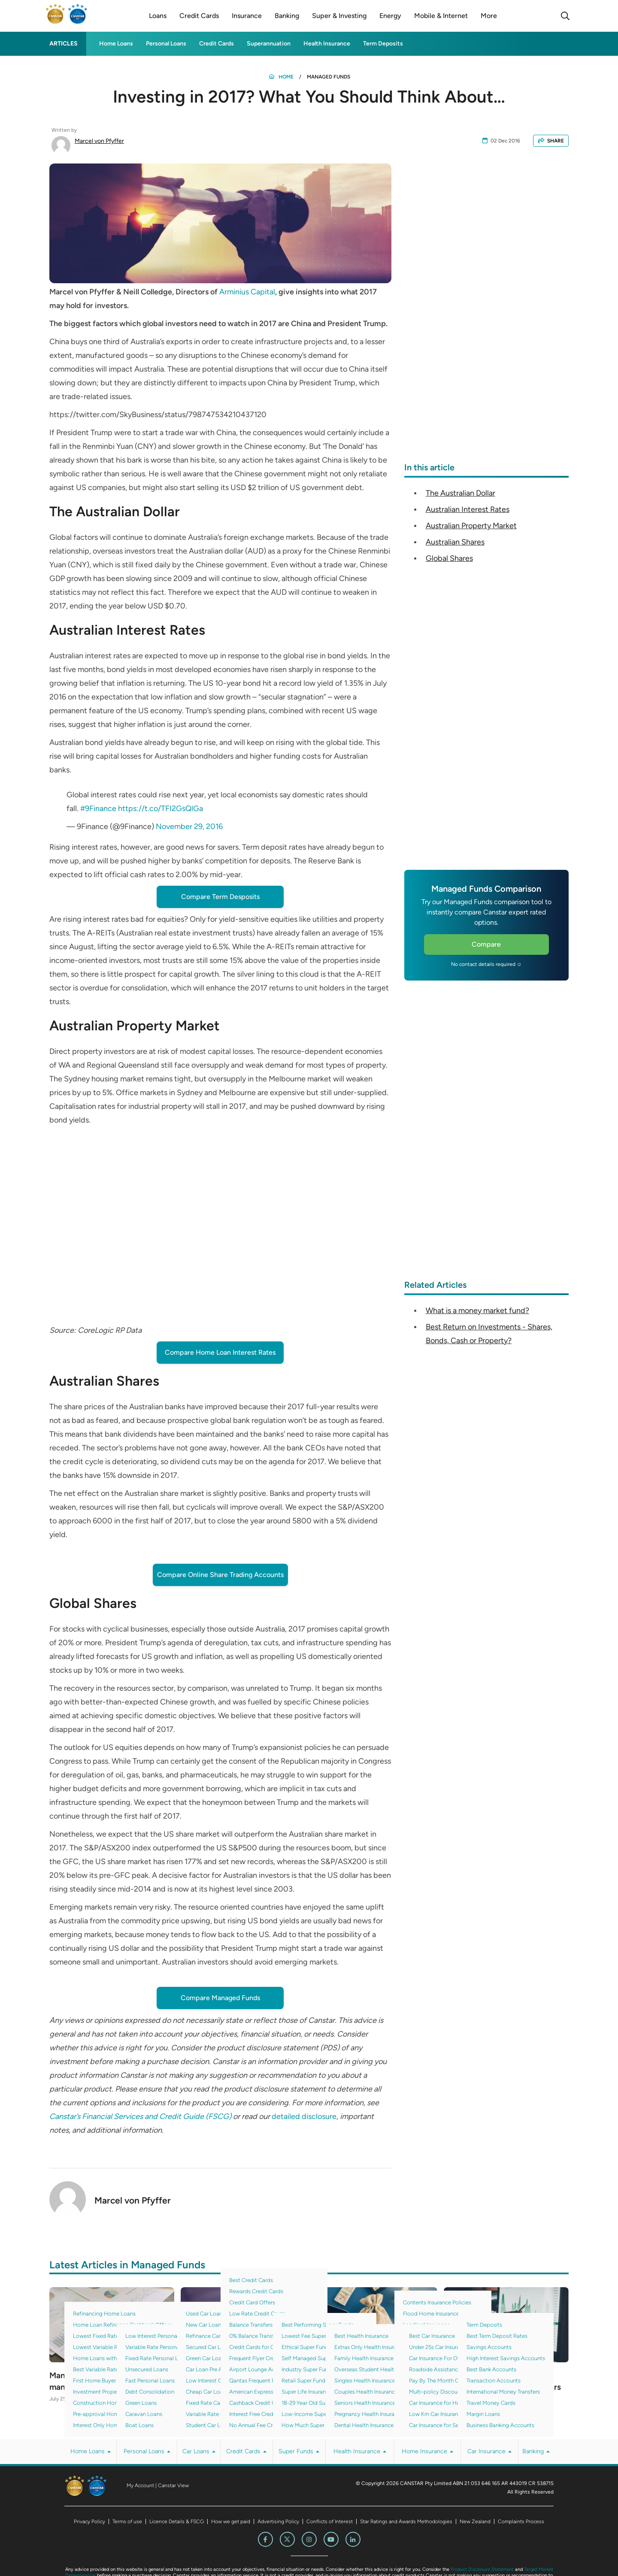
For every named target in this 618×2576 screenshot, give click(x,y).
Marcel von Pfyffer (99, 141)
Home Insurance (427, 2452)
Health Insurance (326, 43)
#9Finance (98, 808)
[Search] (565, 16)
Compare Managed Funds (220, 1998)
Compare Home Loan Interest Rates (220, 1352)
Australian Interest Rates (467, 509)
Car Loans (198, 2452)
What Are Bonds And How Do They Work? (369, 2381)
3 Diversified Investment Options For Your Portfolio (232, 2381)
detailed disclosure (304, 2116)
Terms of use (127, 2522)
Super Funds (299, 2452)
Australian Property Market (471, 525)
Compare (486, 944)
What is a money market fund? (477, 1310)
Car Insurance (489, 2452)
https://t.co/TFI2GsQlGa (160, 808)
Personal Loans (166, 43)
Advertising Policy (278, 2522)
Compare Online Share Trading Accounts (220, 1575)
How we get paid (230, 2522)
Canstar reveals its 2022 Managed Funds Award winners (504, 2381)
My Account (140, 2486)
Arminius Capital (247, 292)
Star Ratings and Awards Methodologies (406, 2522)
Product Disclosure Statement (482, 2570)
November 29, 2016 (189, 826)
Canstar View (173, 2486)
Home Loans (116, 43)
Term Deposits (383, 43)
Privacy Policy (89, 2522)
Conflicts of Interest (329, 2522)
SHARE (551, 141)
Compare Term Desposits (220, 897)
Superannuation (269, 43)
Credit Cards (216, 43)
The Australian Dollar (460, 493)
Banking (536, 2452)
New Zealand (475, 2522)
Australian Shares (455, 542)
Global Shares (449, 558)
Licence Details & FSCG (176, 2522)
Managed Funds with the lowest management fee (111, 2381)
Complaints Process (521, 2522)
